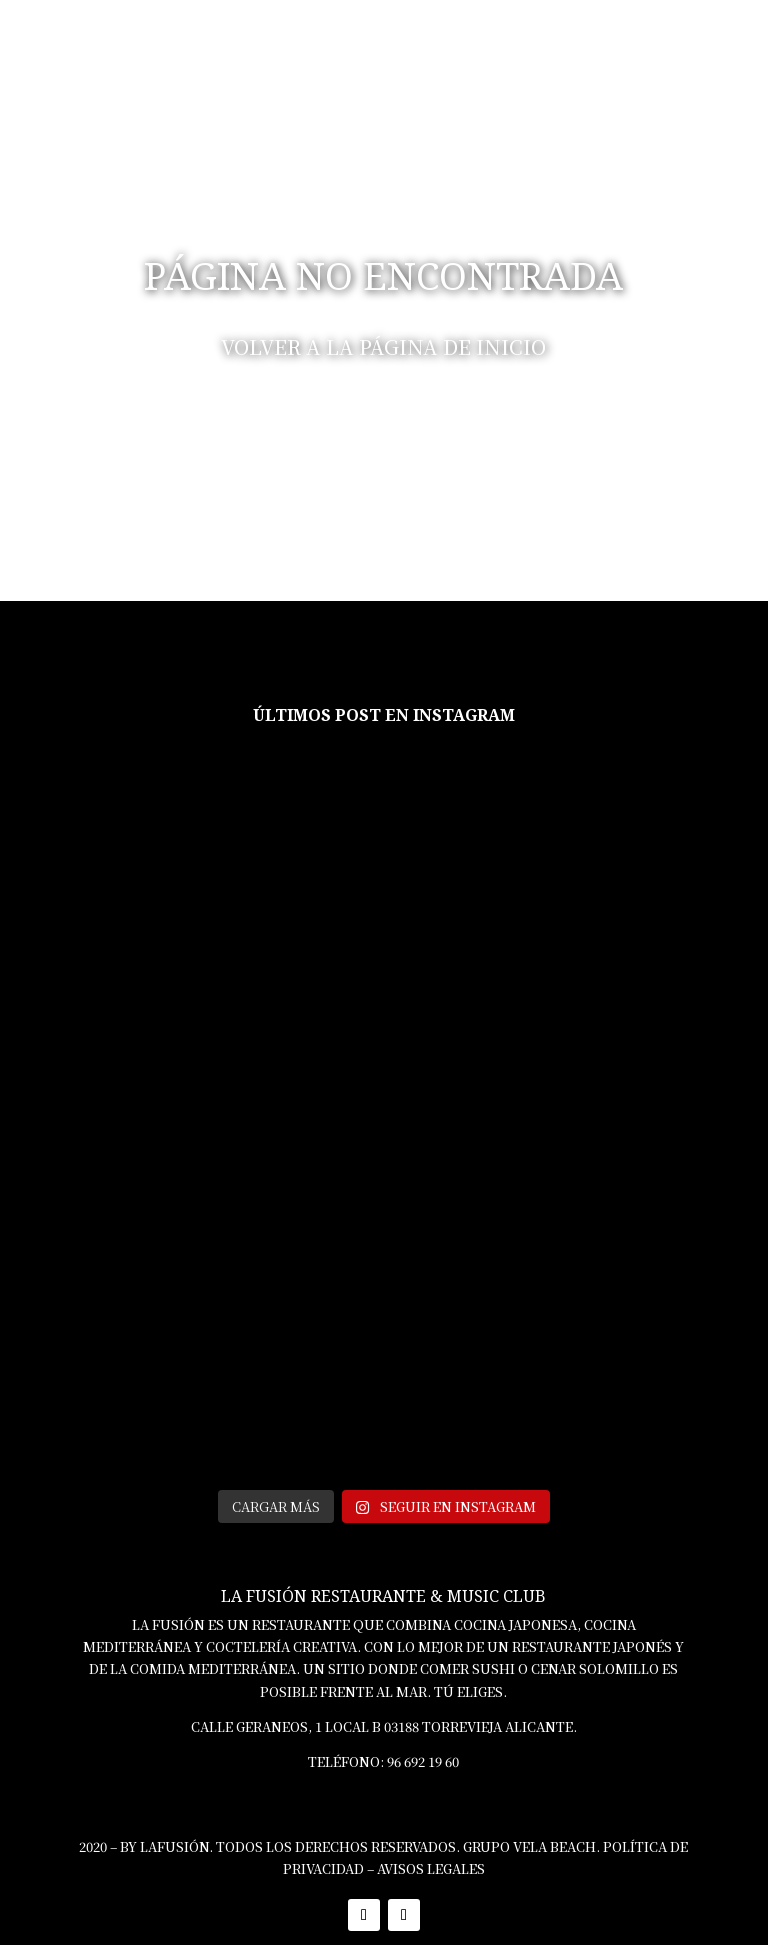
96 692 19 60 (423, 1761)
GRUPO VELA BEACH (529, 1846)
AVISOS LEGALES (431, 1868)
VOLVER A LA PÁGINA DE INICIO (383, 346)
